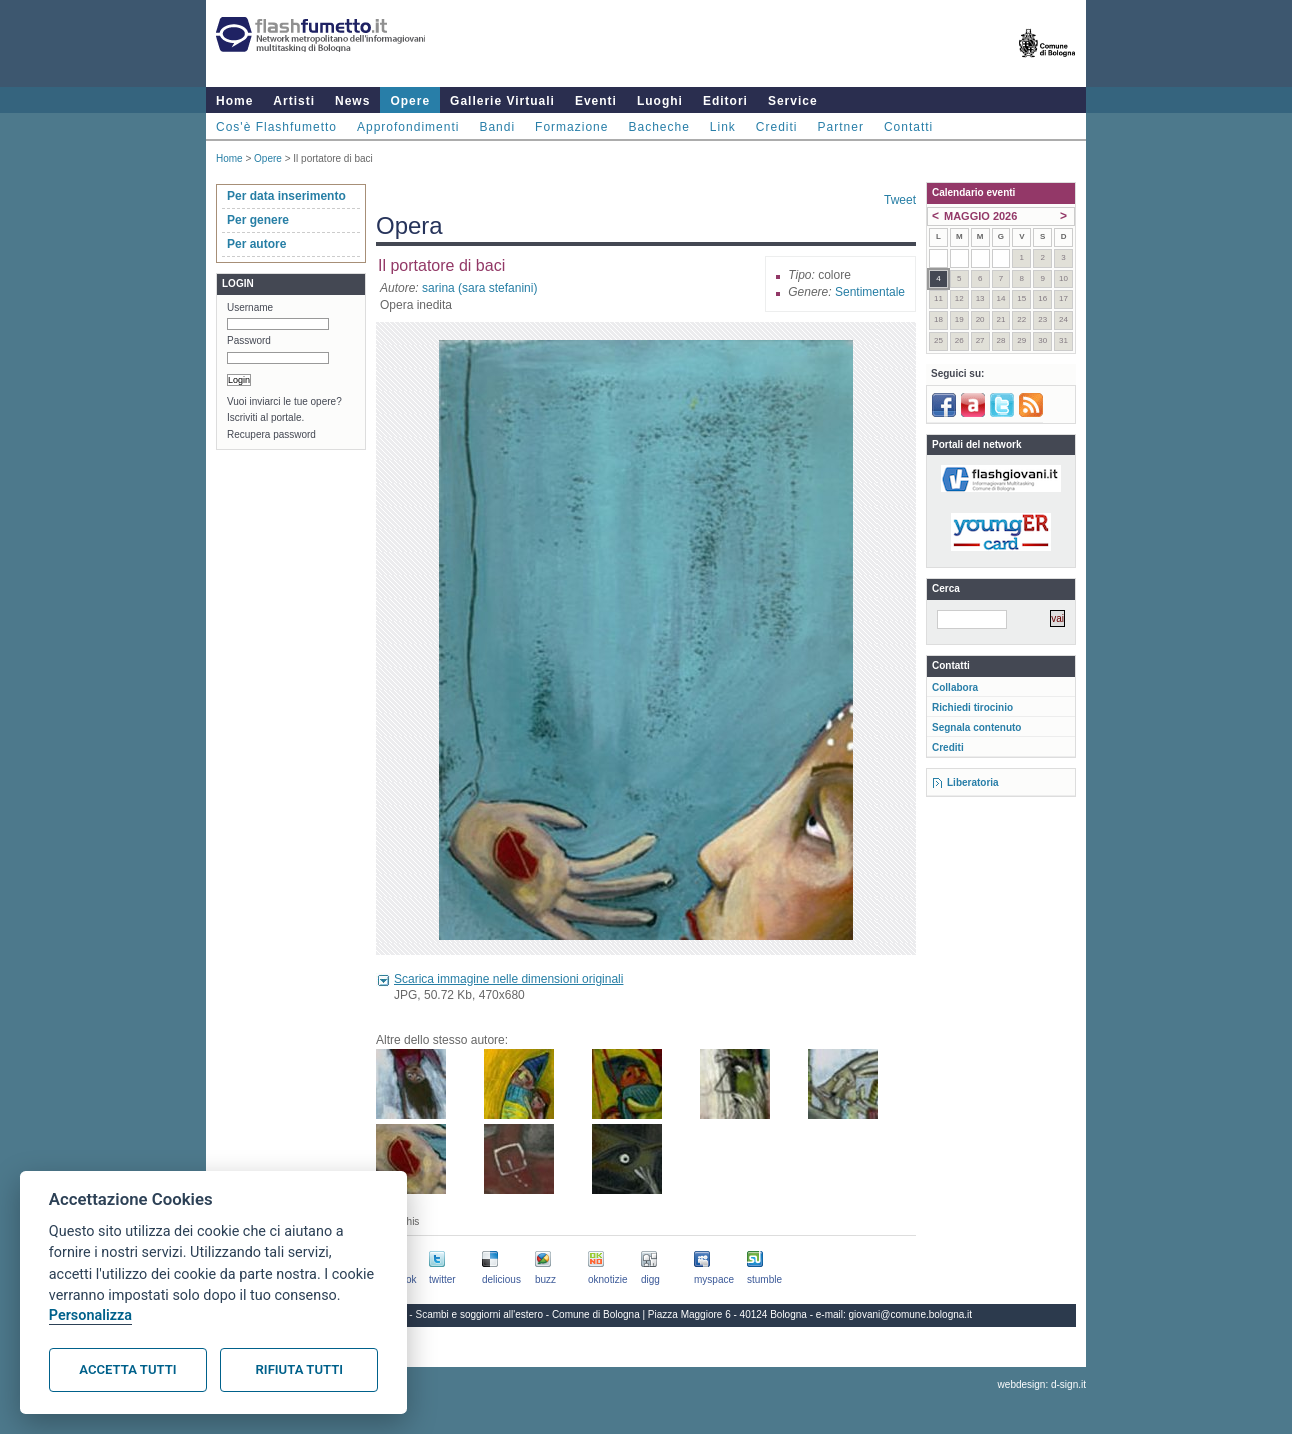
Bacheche (658, 127)
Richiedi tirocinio (972, 707)
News (352, 101)
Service (793, 101)
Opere (410, 101)
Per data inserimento (286, 196)
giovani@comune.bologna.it (911, 1314)
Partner (841, 127)
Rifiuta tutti (299, 1369)
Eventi (596, 101)
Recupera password (271, 434)
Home (234, 101)
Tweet (900, 200)
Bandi (497, 127)
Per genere (258, 220)
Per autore (256, 244)
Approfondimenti (408, 127)
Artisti (294, 101)
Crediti (777, 127)
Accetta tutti (127, 1369)
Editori (725, 101)
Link (723, 127)
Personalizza (90, 1315)
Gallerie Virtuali (502, 101)
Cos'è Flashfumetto (276, 127)
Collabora (955, 687)
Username (250, 307)
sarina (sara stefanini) (479, 288)
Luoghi (660, 101)
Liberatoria (973, 782)
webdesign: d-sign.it (1042, 1384)
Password (249, 340)
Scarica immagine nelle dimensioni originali (508, 979)
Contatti (908, 127)
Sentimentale (870, 292)
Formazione (571, 127)
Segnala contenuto (976, 727)
